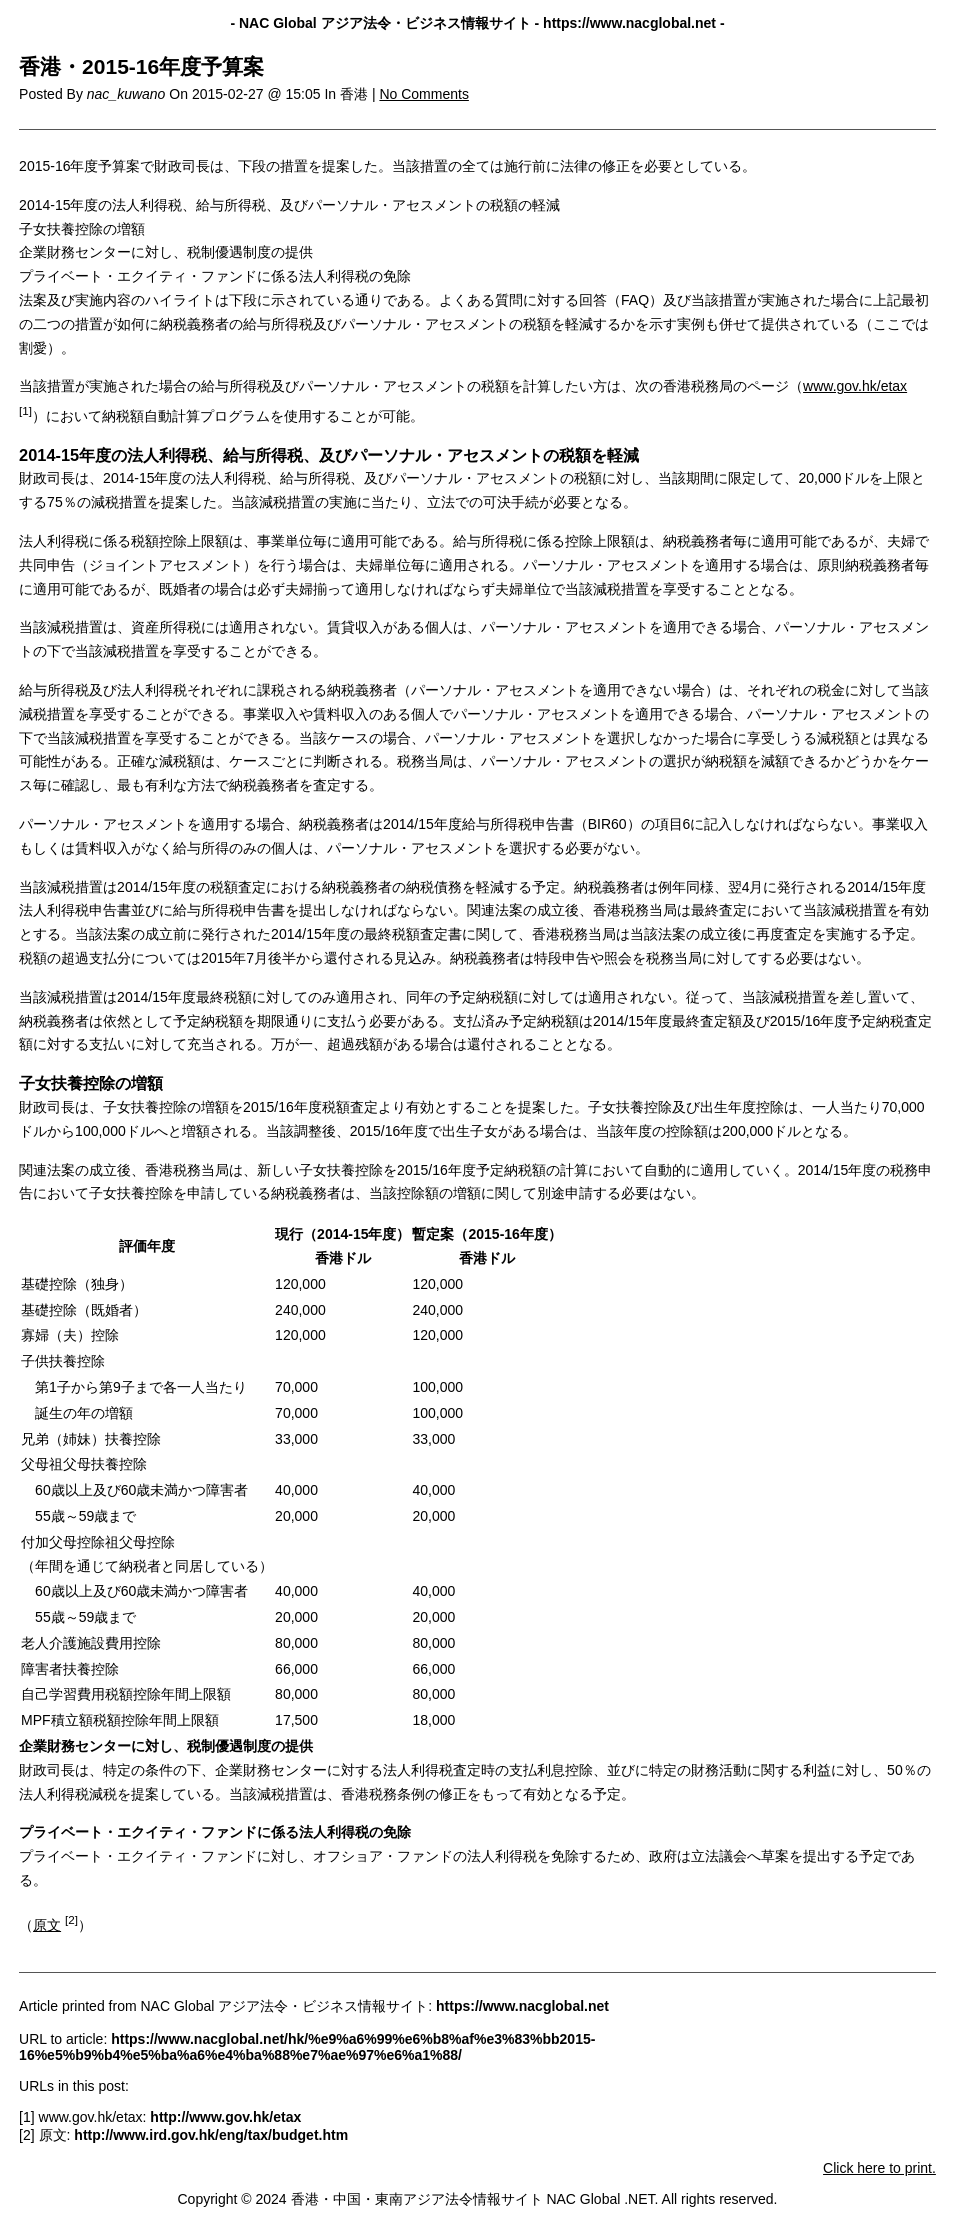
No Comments (423, 94)
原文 (47, 1925)
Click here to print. (879, 2168)
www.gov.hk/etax (855, 386)
